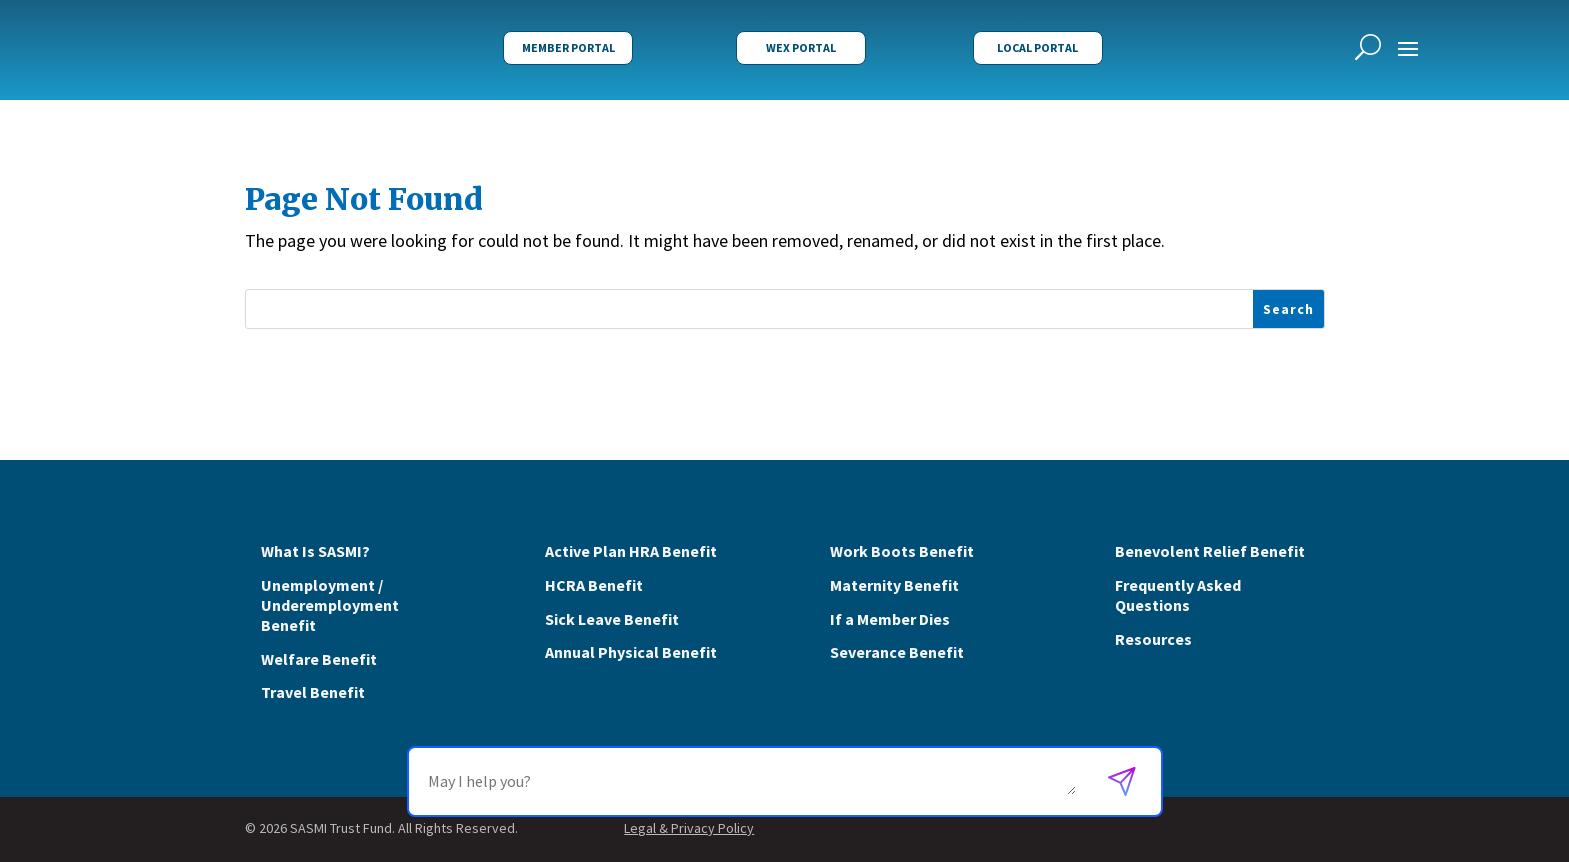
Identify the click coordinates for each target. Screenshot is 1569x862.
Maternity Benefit (894, 585)
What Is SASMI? (315, 551)
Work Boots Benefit (902, 551)
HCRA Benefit (594, 585)
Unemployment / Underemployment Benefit (330, 605)
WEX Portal (801, 47)
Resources (1153, 639)
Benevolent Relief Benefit (1210, 551)
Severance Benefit (897, 652)
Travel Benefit (313, 692)
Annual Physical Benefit (631, 652)
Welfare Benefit (319, 659)
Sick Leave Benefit (612, 619)
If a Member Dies (890, 619)
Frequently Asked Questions (1178, 595)
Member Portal (568, 47)
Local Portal (1037, 47)
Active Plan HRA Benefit (631, 551)
